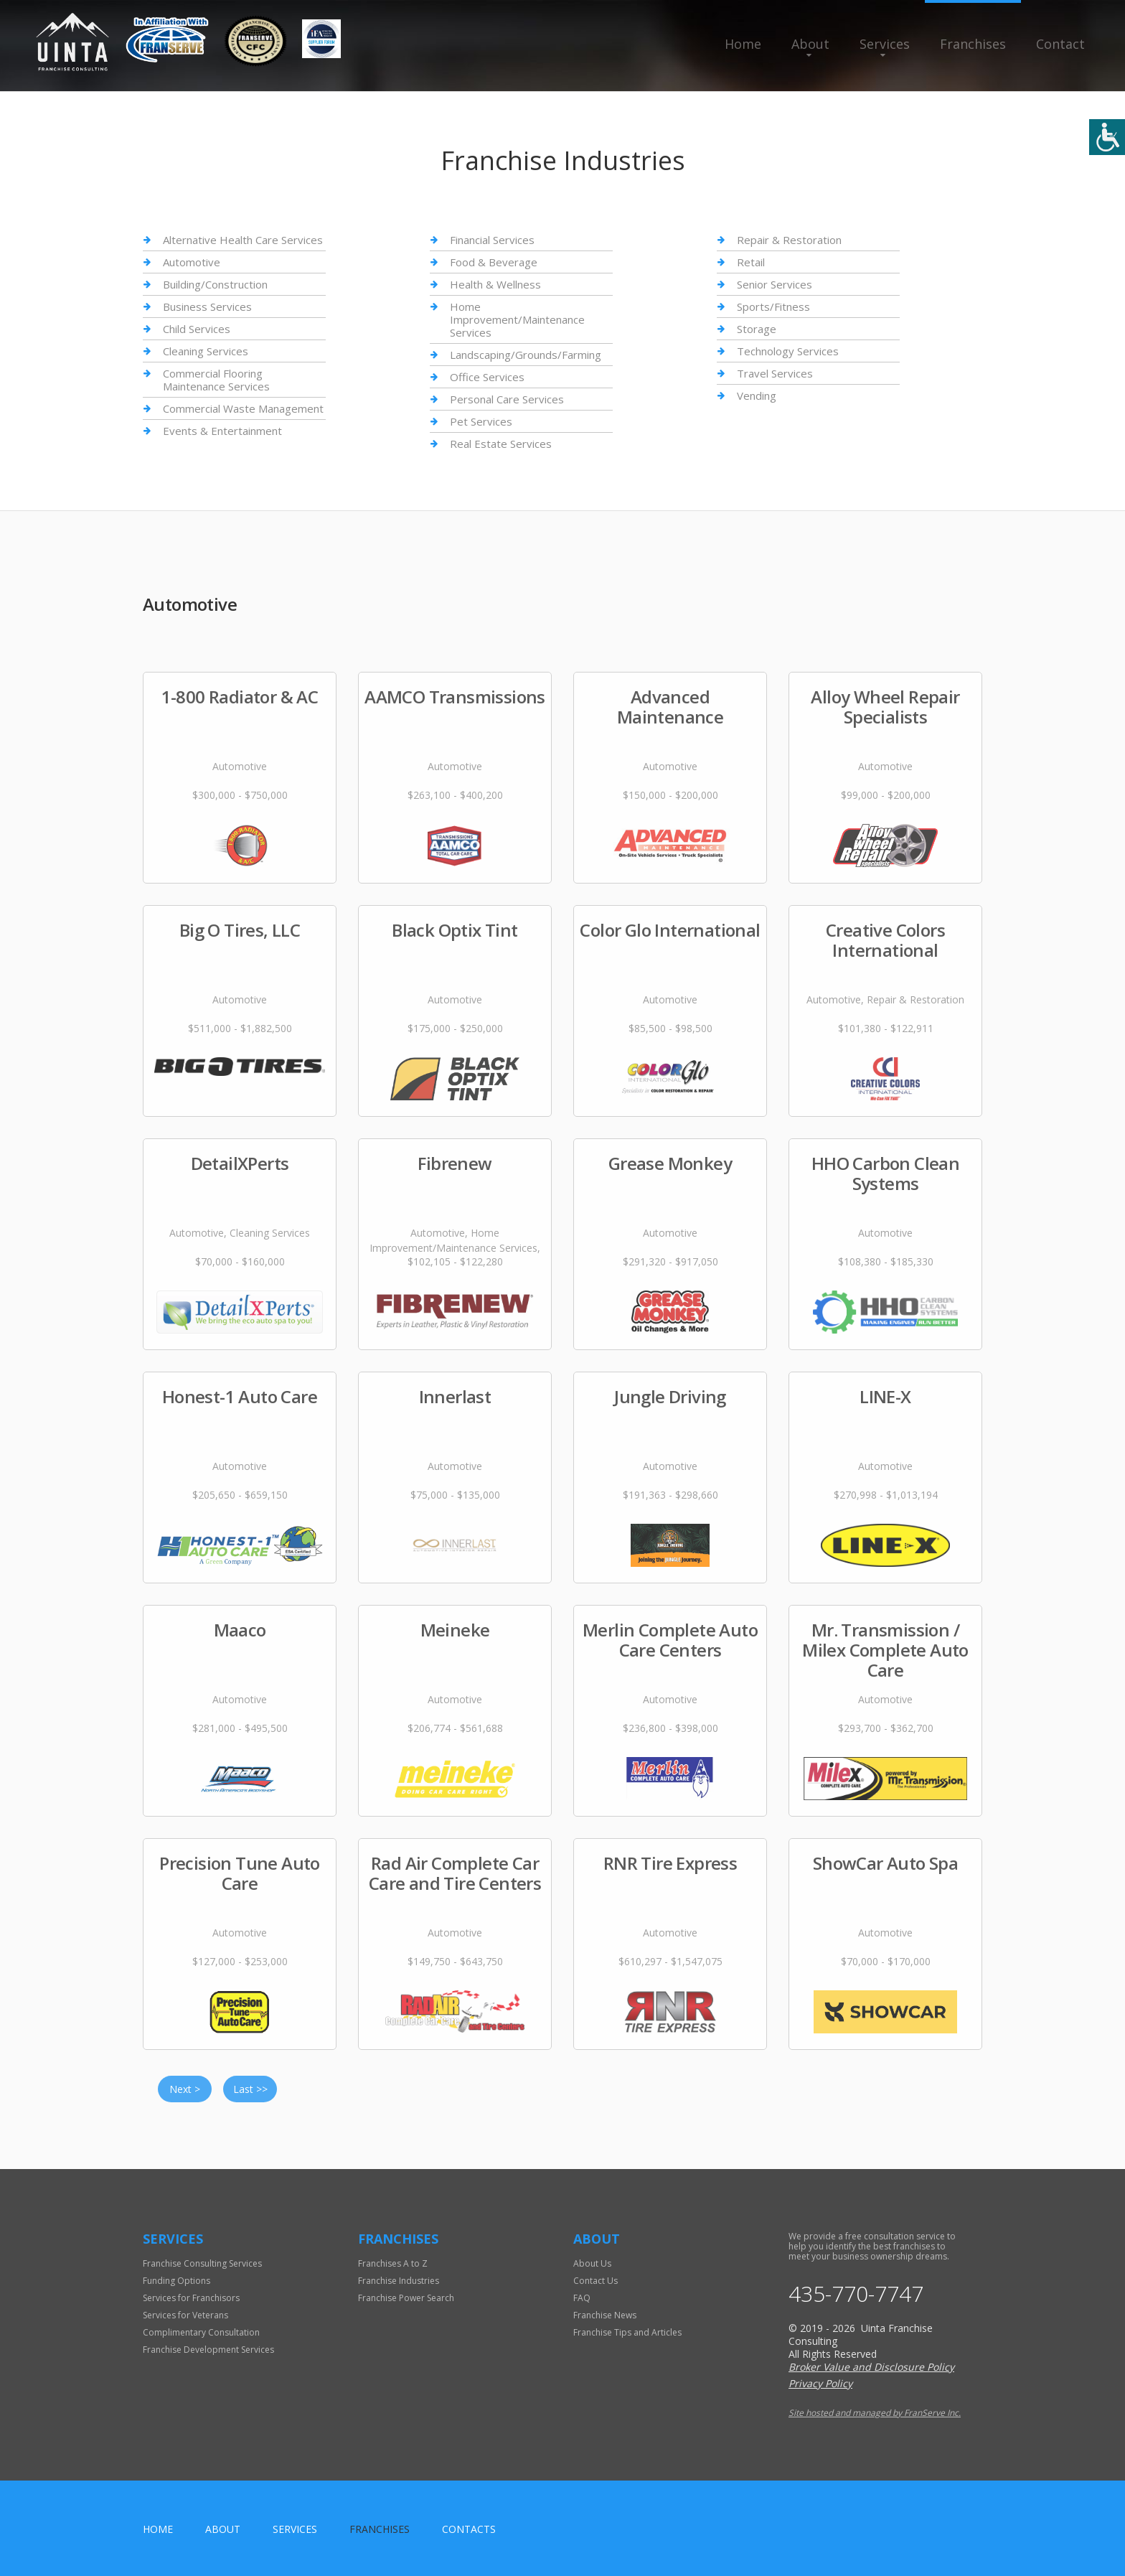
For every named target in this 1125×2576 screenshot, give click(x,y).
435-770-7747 (856, 2294)
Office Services (487, 377)
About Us (592, 2263)
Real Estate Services (501, 443)
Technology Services (788, 351)
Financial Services (492, 240)
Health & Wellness (495, 284)
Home (743, 43)
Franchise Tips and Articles (627, 2332)
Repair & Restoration (789, 240)
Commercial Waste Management (243, 408)
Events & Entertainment (222, 430)
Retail (751, 262)
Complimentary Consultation (201, 2332)
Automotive (191, 262)
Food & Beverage (493, 262)
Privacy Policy (820, 2383)
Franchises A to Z (393, 2263)
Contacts (469, 2529)
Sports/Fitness (773, 306)
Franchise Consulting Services (202, 2263)
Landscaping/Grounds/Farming (525, 354)
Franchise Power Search (406, 2298)
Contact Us (595, 2281)
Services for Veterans (185, 2315)
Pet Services (481, 421)
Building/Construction (215, 284)
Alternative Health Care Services (243, 240)
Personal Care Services (507, 399)
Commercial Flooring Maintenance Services (216, 379)
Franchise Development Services (208, 2349)
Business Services (207, 306)
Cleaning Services (205, 351)
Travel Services (775, 373)
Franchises (973, 43)
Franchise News (604, 2315)
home (158, 2529)
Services (885, 43)
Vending (756, 395)
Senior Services (774, 284)
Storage (756, 329)
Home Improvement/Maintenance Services (517, 319)
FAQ (581, 2298)
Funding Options (176, 2281)
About (810, 43)
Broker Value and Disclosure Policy (871, 2367)
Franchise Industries (398, 2281)
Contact (1060, 43)
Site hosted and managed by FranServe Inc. (875, 2413)
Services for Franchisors (191, 2298)
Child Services (196, 329)
